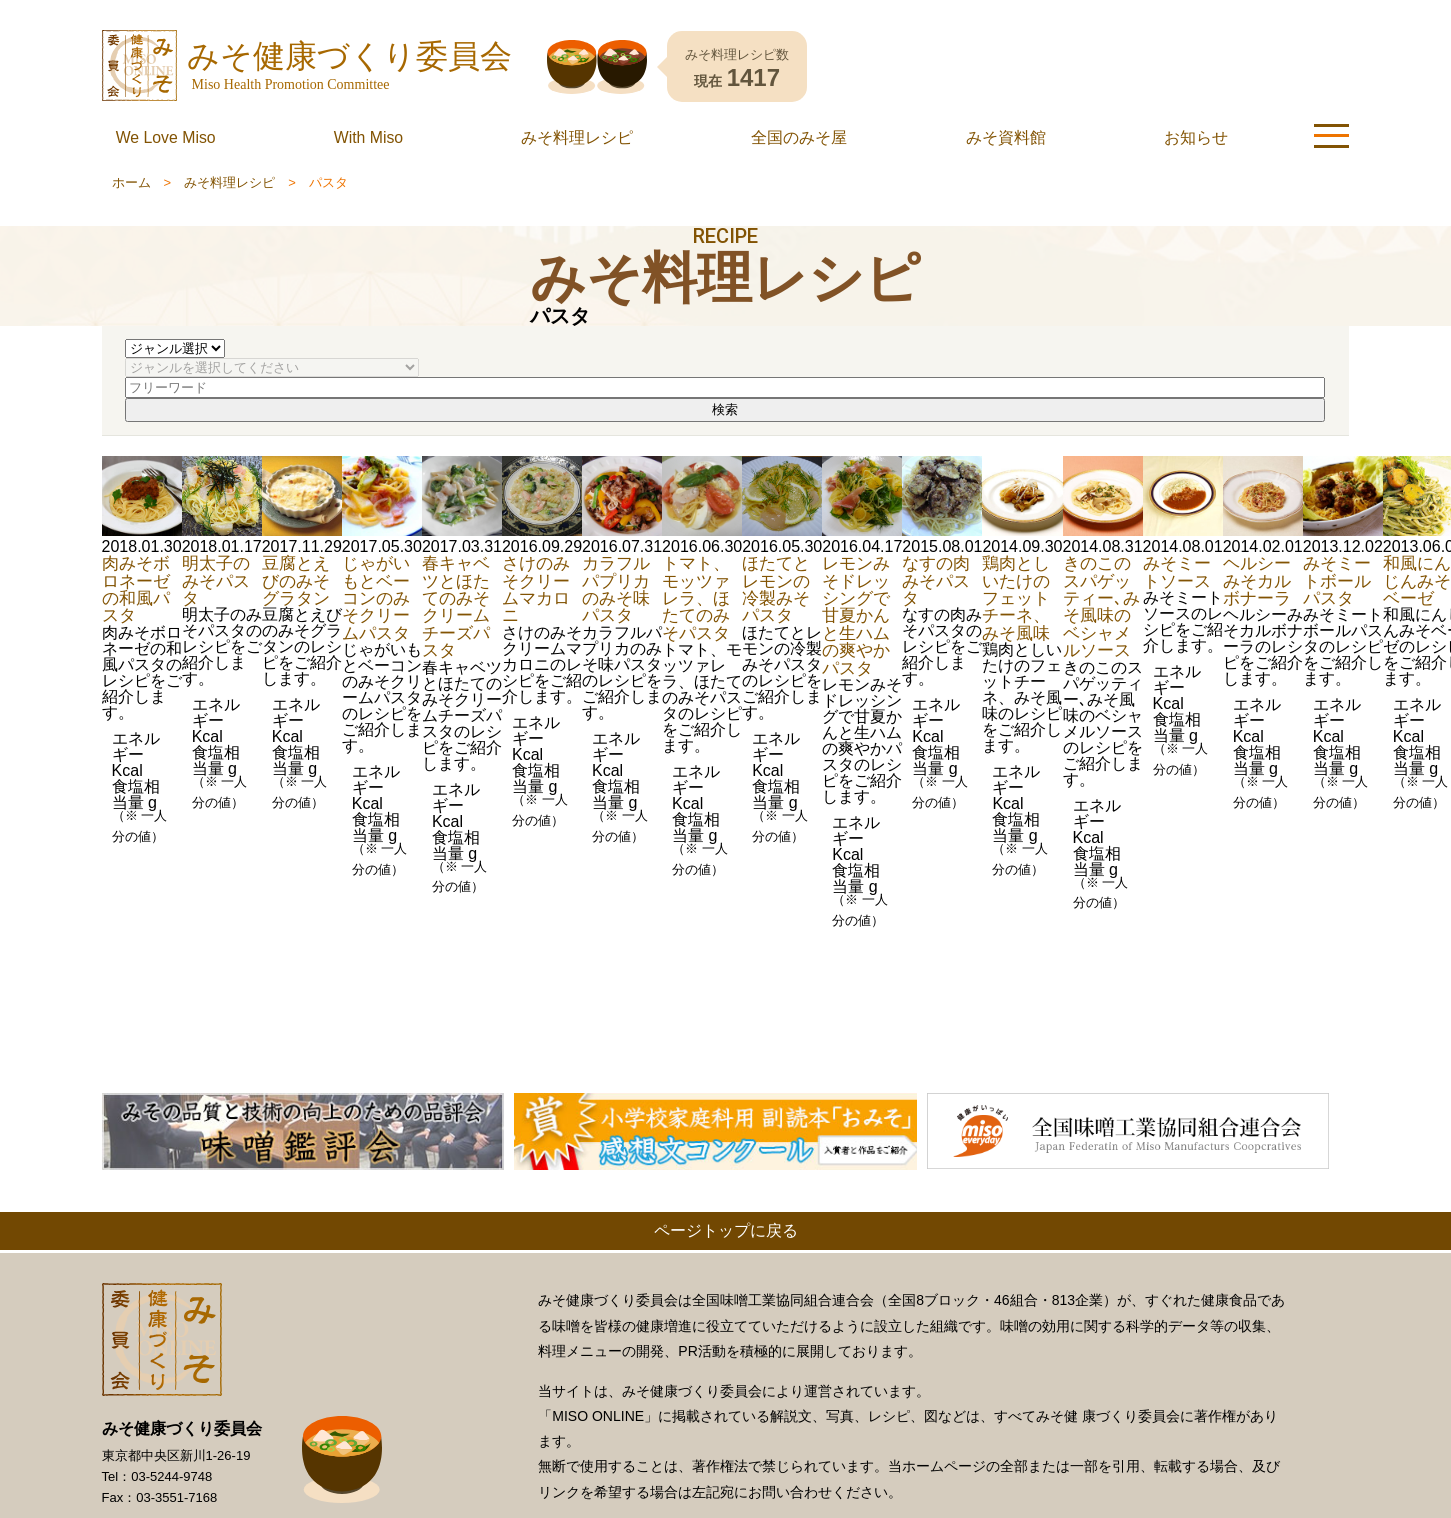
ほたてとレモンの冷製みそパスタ (776, 589)
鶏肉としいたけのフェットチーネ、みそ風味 (1016, 598)
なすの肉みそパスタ (936, 580)
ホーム (131, 182)
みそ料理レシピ (229, 182)
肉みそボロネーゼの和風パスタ (136, 589)
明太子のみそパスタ (216, 580)
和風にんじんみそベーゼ (1417, 580)
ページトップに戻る (726, 1230)
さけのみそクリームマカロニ (536, 589)
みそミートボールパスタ (1337, 580)
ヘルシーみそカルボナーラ (1257, 580)
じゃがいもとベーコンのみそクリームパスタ (376, 598)
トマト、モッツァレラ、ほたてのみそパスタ (696, 598)
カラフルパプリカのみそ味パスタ (616, 589)
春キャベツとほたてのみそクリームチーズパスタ (456, 606)
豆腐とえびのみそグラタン (296, 580)
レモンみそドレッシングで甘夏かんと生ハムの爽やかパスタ (856, 615)
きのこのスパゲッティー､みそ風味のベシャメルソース (1101, 606)
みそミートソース (1177, 571)
